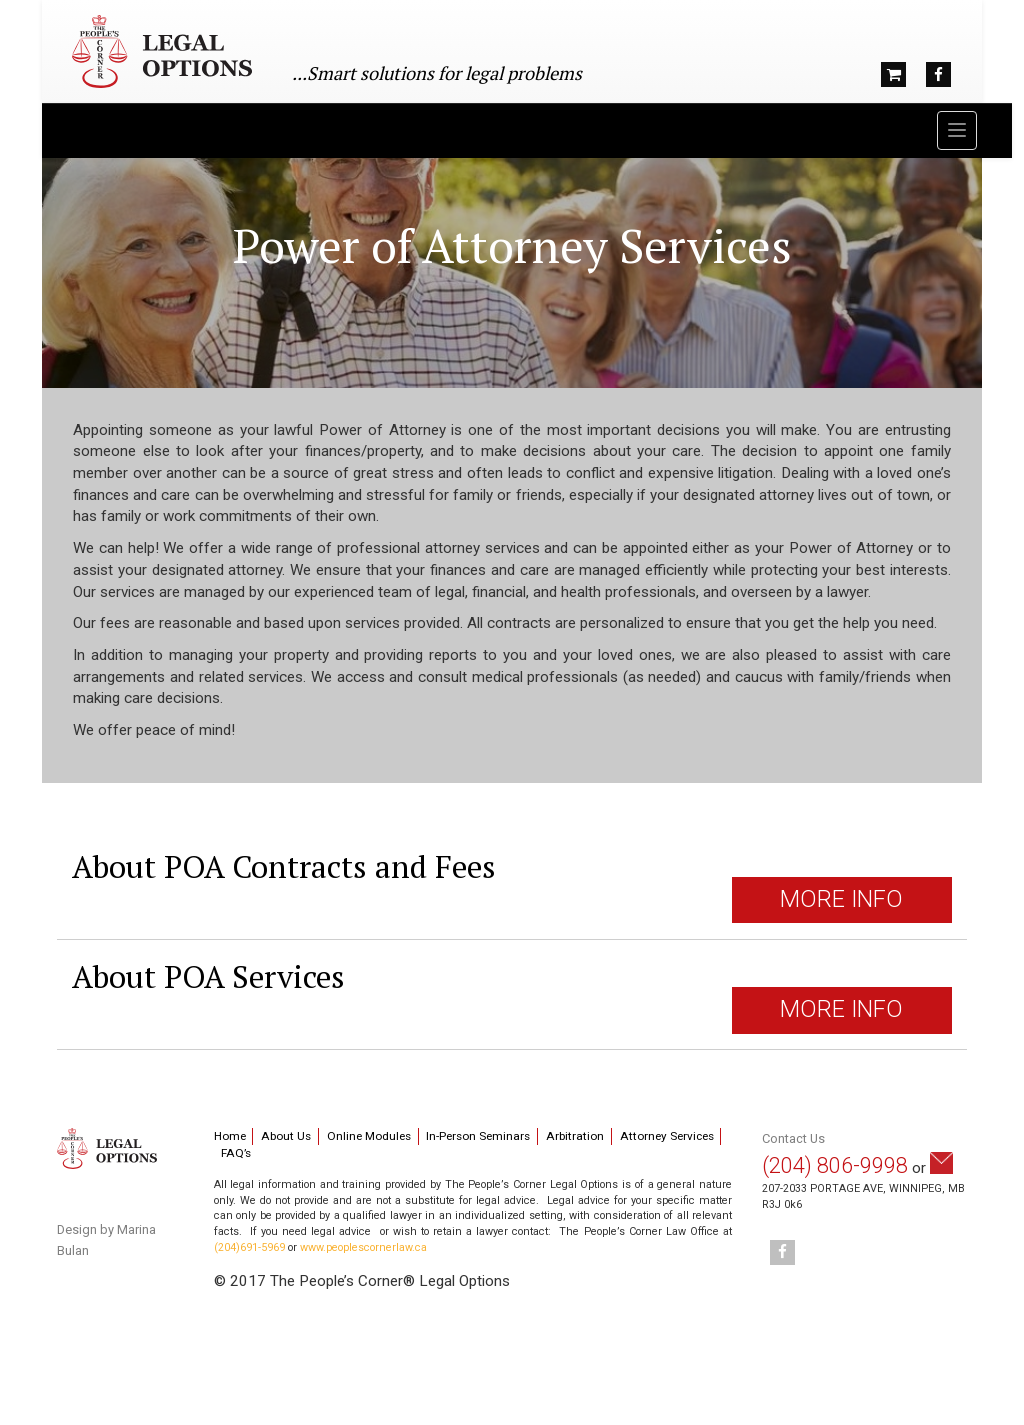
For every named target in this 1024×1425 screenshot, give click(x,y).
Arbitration (575, 1136)
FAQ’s (236, 1153)
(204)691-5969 (249, 1247)
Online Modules (369, 1136)
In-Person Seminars (478, 1136)
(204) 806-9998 (835, 1165)
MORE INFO (841, 899)
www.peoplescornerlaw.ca (363, 1247)
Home (230, 1136)
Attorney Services (667, 1136)
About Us (286, 1136)
